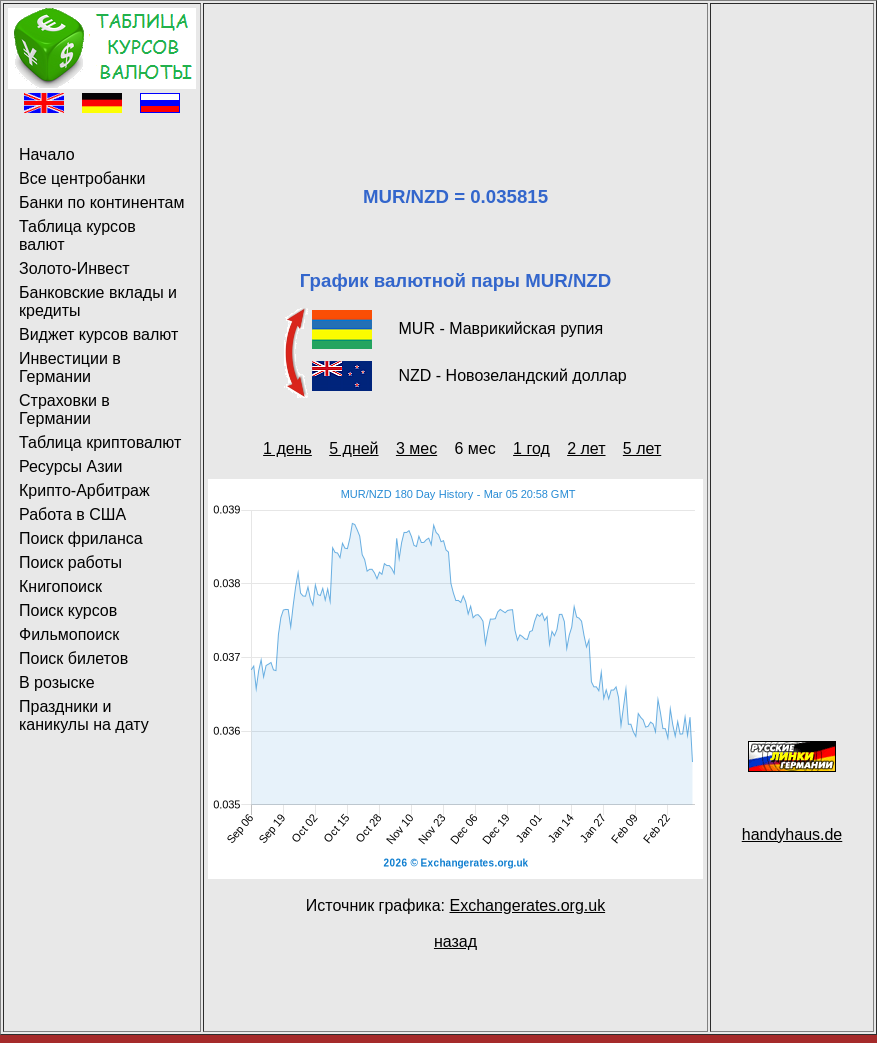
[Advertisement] (455, 70)
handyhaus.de (792, 834)
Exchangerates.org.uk (527, 905)
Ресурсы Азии (70, 466)
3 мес (416, 448)
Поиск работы (70, 562)
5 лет (642, 448)
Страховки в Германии (64, 409)
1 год (531, 448)
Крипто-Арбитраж (84, 490)
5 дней (353, 448)
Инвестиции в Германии (70, 367)
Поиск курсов (68, 610)
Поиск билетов (73, 658)
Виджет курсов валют (98, 334)
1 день (287, 448)
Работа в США (72, 514)
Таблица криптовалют (100, 442)
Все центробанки (82, 178)
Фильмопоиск (69, 634)
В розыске (57, 682)
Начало (47, 154)
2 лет (586, 448)
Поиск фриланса (81, 538)
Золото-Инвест (74, 268)
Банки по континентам (101, 202)
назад (455, 941)
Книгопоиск (60, 586)
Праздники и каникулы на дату (84, 715)
